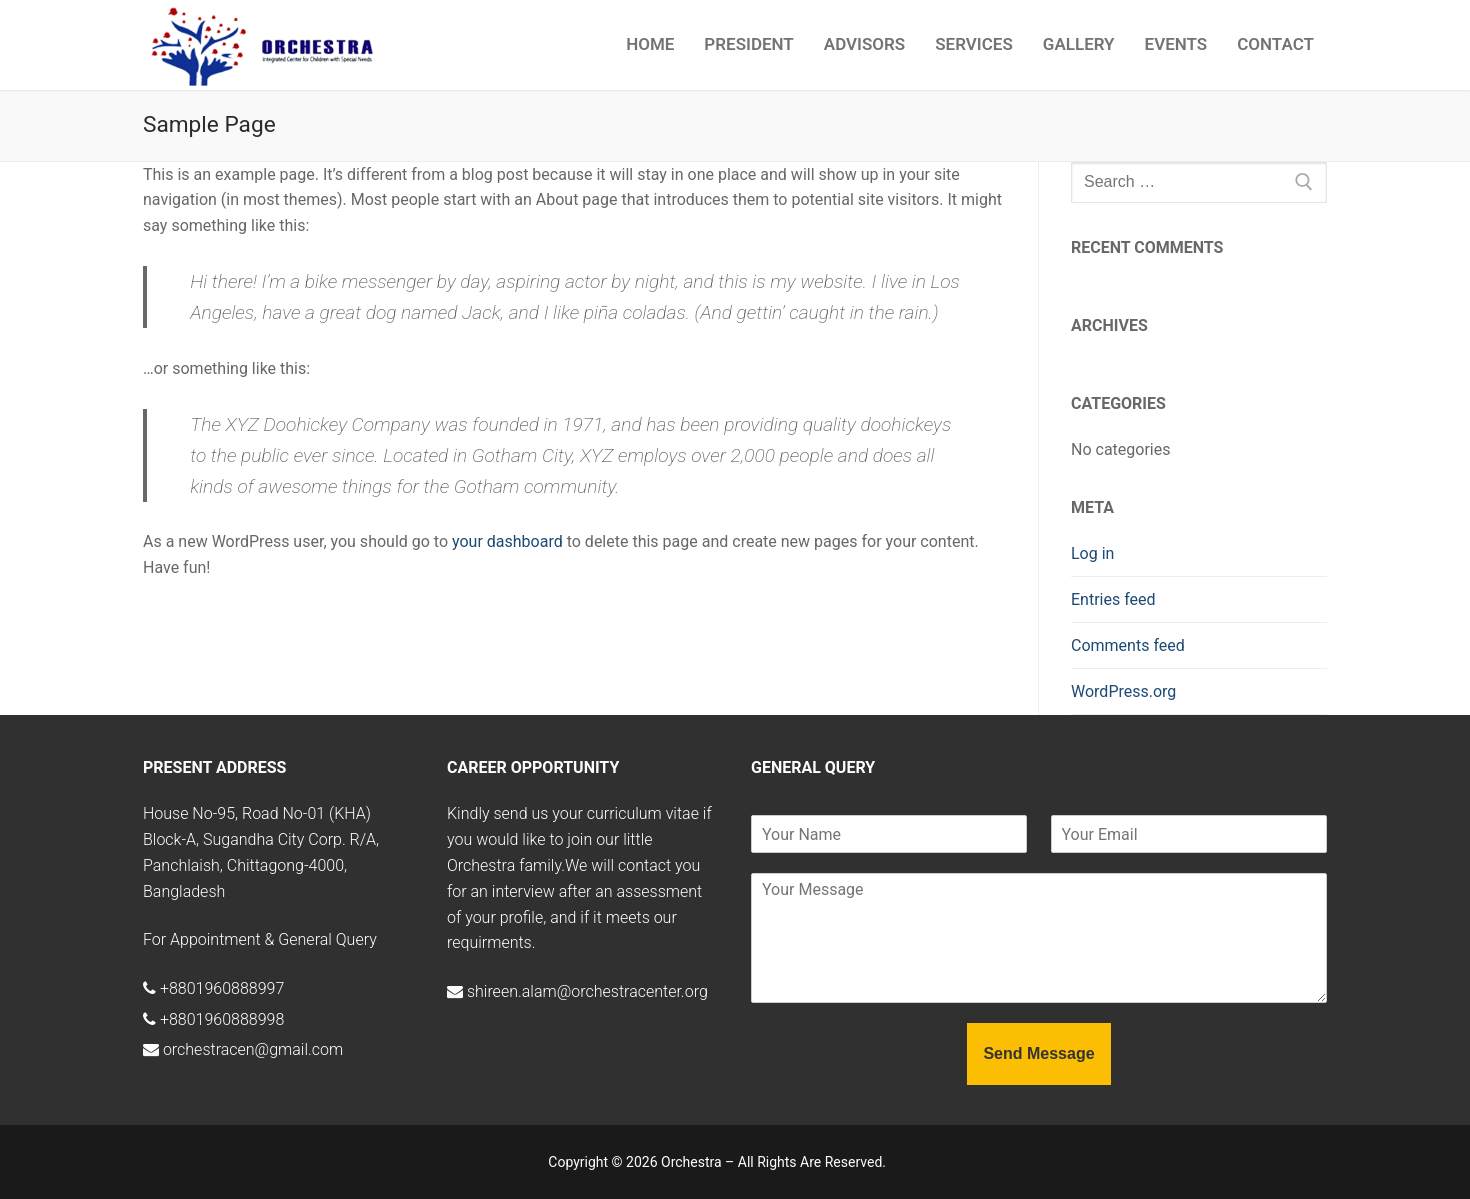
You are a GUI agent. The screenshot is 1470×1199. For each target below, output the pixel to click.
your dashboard (507, 541)
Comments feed (1128, 645)
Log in (1092, 553)
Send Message (1038, 1053)
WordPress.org (1123, 691)
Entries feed (1113, 599)
